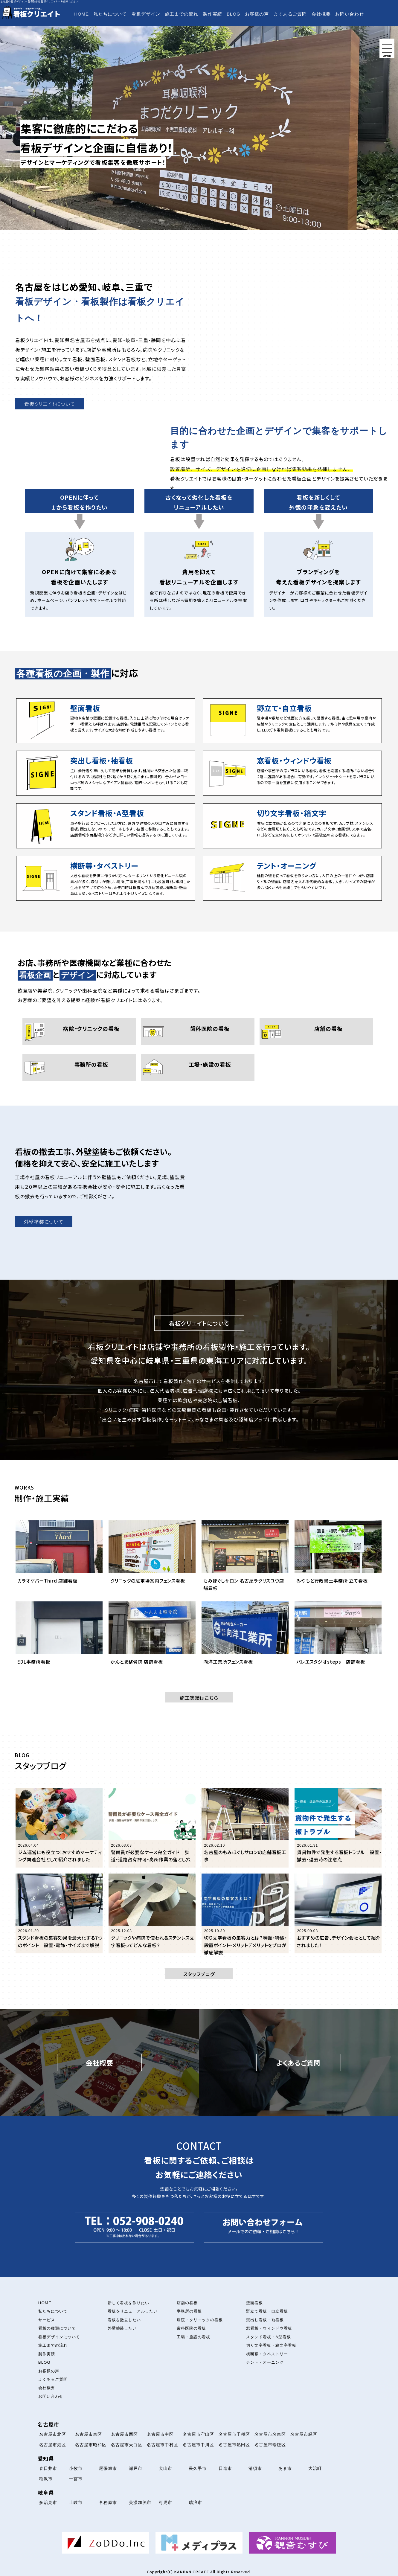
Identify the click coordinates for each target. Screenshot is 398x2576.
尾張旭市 (108, 2468)
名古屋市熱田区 (234, 2444)
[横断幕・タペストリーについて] (105, 878)
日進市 (225, 2468)
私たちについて (110, 13)
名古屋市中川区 (198, 2444)
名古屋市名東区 (270, 2434)
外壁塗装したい (122, 2328)
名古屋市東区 (88, 2434)
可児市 (165, 2502)
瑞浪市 (195, 2502)
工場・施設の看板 (193, 2337)
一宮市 (76, 2478)
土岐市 (76, 2502)
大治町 (315, 2468)
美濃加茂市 (140, 2502)
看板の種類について (57, 2328)
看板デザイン (146, 13)
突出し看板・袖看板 (265, 2320)
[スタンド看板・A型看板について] (105, 826)
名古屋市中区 (160, 2434)
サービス (46, 2320)
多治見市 (48, 2502)
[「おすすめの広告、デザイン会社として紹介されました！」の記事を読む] (338, 1913)
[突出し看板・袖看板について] (105, 773)
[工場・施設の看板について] (197, 1067)
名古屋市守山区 (198, 2434)
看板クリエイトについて (49, 403)
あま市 (285, 2468)
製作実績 (212, 13)
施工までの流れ (181, 13)
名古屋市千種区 (234, 2434)
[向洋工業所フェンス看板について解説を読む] (245, 1639)
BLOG (233, 13)
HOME (81, 13)
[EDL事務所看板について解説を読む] (59, 1639)
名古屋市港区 (52, 2444)
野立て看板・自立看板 (267, 2311)
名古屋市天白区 (126, 2444)
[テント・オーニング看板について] (292, 878)
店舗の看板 (187, 2303)
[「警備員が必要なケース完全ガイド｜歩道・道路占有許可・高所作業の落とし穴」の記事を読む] (152, 1828)
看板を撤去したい (124, 2320)
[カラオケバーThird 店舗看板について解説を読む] (59, 1558)
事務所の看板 (189, 2311)
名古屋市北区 (52, 2434)
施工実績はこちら (199, 1697)
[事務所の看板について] (79, 1067)
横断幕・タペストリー (267, 2354)
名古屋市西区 (124, 2434)
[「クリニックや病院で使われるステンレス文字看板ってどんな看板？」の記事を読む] (152, 1913)
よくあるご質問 (290, 13)
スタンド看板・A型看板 (268, 2337)
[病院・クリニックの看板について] (79, 1031)
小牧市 (76, 2468)
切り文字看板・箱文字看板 (271, 2345)
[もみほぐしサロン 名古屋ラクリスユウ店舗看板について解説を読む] (245, 1558)
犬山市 (165, 2468)
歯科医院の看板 (191, 2328)
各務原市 (108, 2502)
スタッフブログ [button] (199, 1974)
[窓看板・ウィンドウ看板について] (292, 773)
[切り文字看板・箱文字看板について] (292, 826)
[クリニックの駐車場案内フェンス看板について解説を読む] (152, 1558)
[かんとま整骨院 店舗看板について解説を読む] (152, 1639)
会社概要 (321, 13)
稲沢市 (46, 2478)
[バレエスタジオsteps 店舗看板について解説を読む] (338, 1639)
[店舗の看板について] (316, 1031)
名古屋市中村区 (162, 2444)
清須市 (255, 2468)
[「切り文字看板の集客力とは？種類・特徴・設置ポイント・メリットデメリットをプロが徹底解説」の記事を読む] (245, 1913)
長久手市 (198, 2468)
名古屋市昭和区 (90, 2444)
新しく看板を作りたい (129, 2303)
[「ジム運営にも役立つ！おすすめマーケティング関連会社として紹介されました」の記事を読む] (59, 1828)
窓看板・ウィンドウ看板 (269, 2328)
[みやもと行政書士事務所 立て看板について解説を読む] (338, 1558)
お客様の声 (257, 13)
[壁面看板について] (105, 721)
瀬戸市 (135, 2468)
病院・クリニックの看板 (200, 2320)
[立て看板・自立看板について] (292, 721)
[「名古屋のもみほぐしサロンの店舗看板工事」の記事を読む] (245, 1828)
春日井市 (48, 2468)
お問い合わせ (349, 13)
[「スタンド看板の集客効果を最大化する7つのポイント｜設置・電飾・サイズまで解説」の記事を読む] (59, 1913)
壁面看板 (254, 2303)
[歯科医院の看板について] (197, 1031)
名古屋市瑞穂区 (270, 2444)
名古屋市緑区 (303, 2434)
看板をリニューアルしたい (133, 2311)
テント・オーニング (265, 2362)
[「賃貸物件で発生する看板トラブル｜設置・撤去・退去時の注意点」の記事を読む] (338, 1828)
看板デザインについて (59, 2337)
